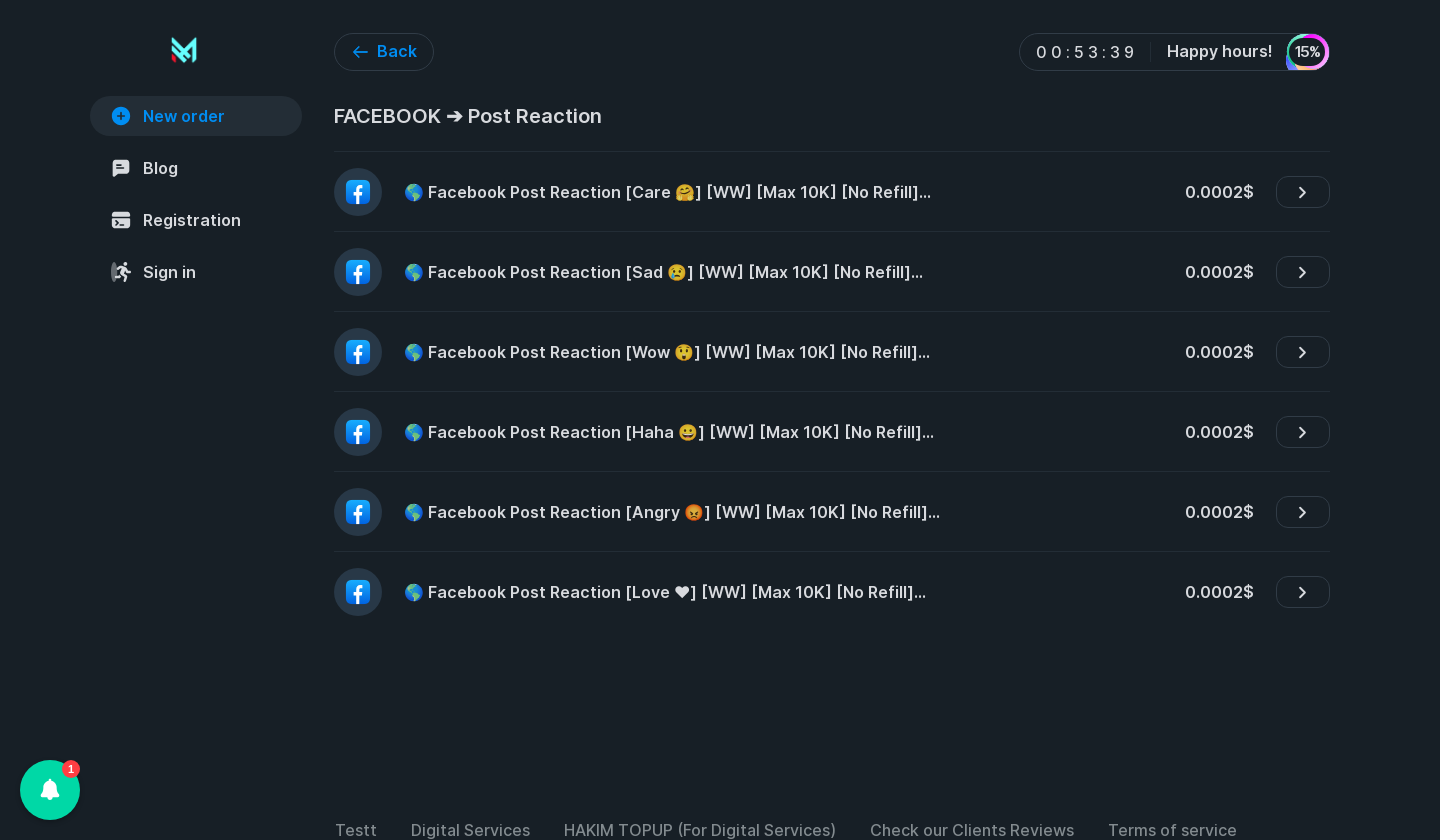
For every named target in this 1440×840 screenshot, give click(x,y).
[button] (50, 790)
